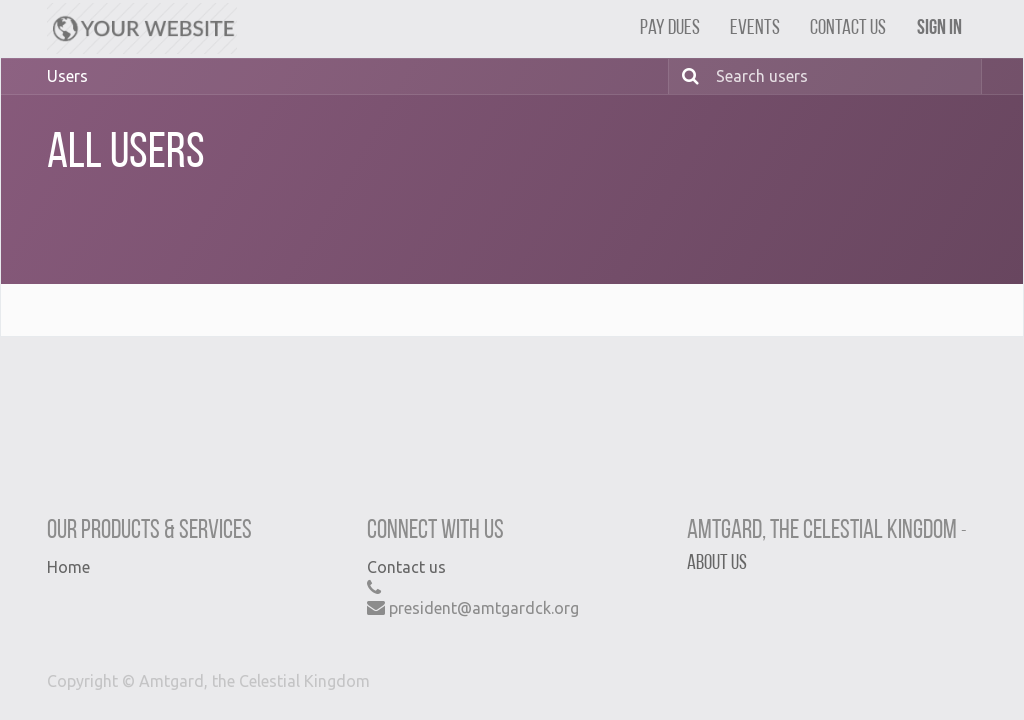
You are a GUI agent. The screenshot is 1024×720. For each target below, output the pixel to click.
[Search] (687, 76)
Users (67, 76)
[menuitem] (670, 28)
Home (68, 567)
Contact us (406, 567)
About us (717, 563)
